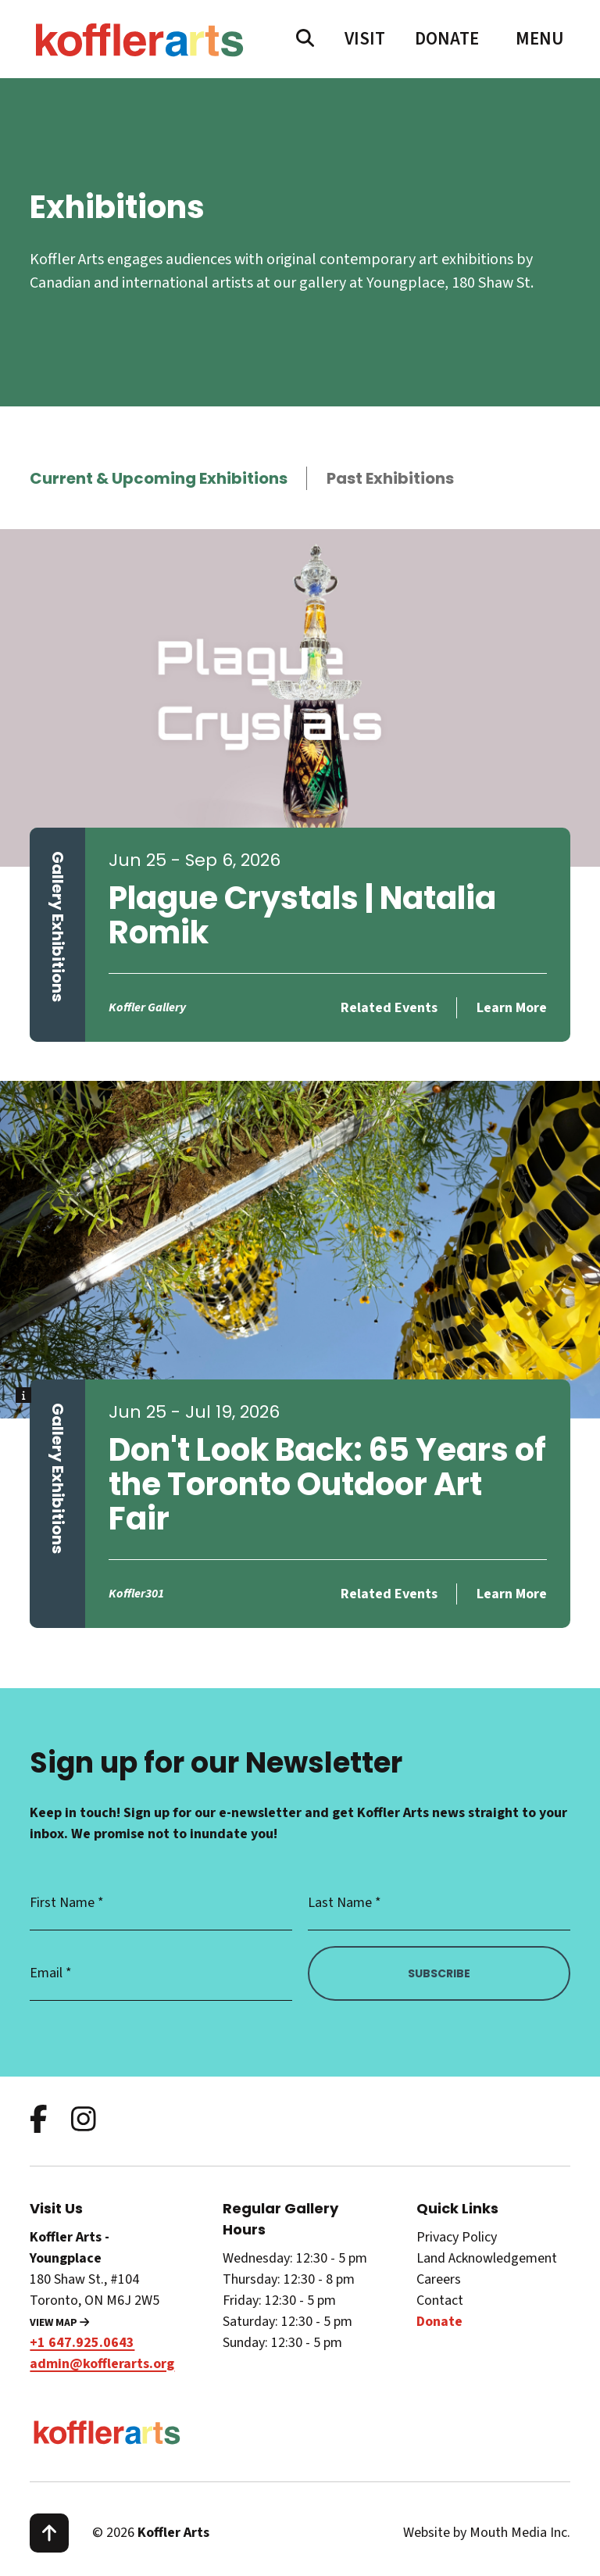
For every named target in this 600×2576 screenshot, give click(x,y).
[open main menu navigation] (539, 39)
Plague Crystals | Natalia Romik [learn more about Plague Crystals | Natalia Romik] (302, 915)
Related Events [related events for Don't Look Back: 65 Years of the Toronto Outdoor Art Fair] (389, 1594)
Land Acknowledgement (486, 2258)
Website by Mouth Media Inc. (486, 2532)
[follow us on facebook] (39, 2121)
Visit (365, 39)
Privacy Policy (456, 2237)
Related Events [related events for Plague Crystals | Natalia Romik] (389, 1008)
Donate (447, 39)
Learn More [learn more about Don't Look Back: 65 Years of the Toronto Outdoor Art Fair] (512, 1594)
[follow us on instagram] (83, 2121)
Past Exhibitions (390, 478)
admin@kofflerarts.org (102, 2364)
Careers (438, 2279)
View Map (59, 2323)
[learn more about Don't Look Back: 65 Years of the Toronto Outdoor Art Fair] (300, 1250)
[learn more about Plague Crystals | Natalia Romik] (300, 698)
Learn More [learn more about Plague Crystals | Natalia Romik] (512, 1008)
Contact (439, 2300)
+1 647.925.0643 (82, 2342)
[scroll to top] (49, 2533)
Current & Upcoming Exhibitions (159, 478)
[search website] (305, 39)
